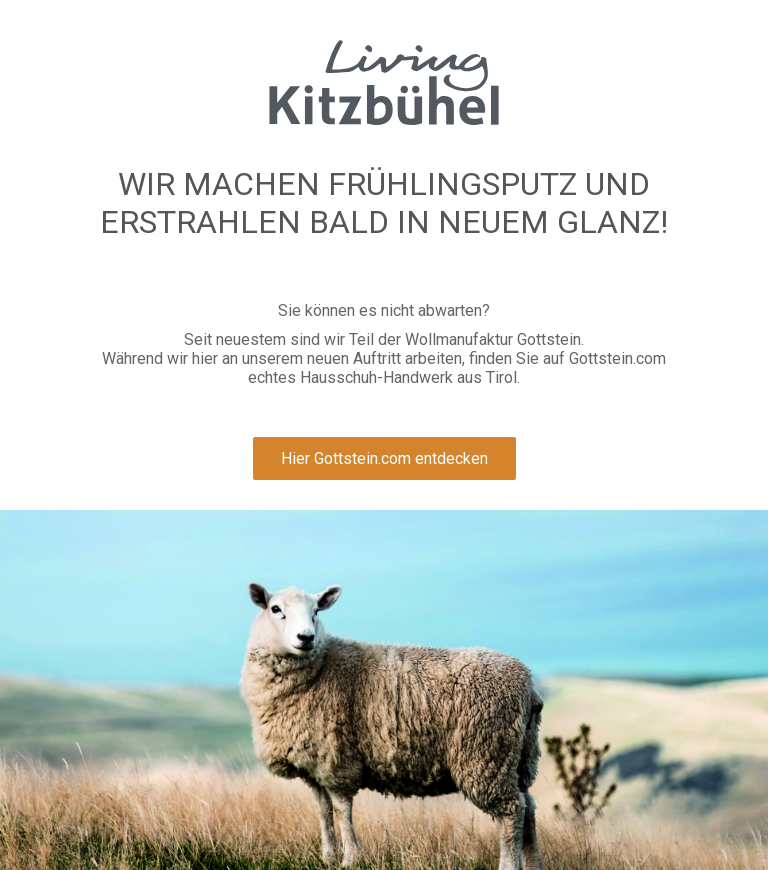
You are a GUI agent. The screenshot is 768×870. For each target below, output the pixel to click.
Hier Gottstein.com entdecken (384, 458)
